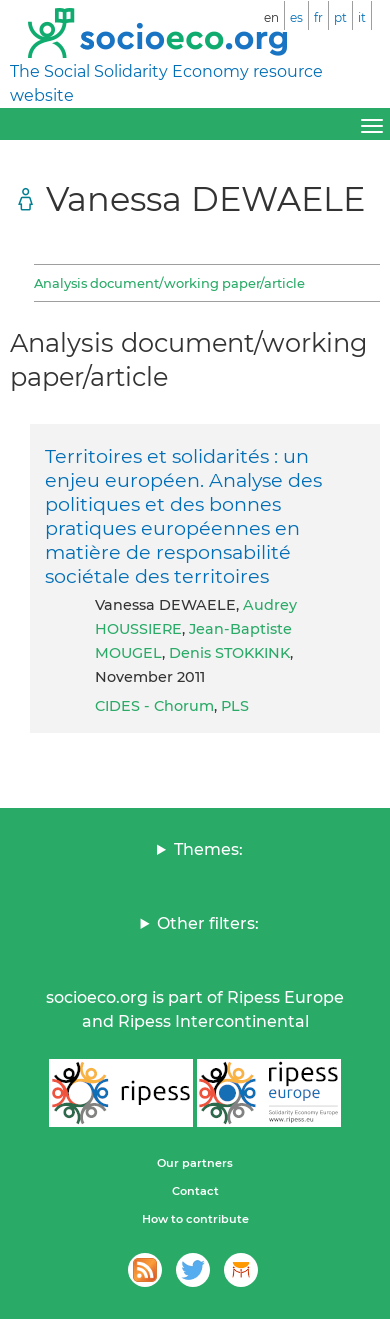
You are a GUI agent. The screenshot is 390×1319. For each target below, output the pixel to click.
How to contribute (195, 1219)
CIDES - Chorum (154, 706)
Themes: (208, 849)
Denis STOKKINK (229, 653)
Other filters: (208, 923)
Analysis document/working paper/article (169, 283)
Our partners (195, 1163)
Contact (195, 1191)
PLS (235, 706)
